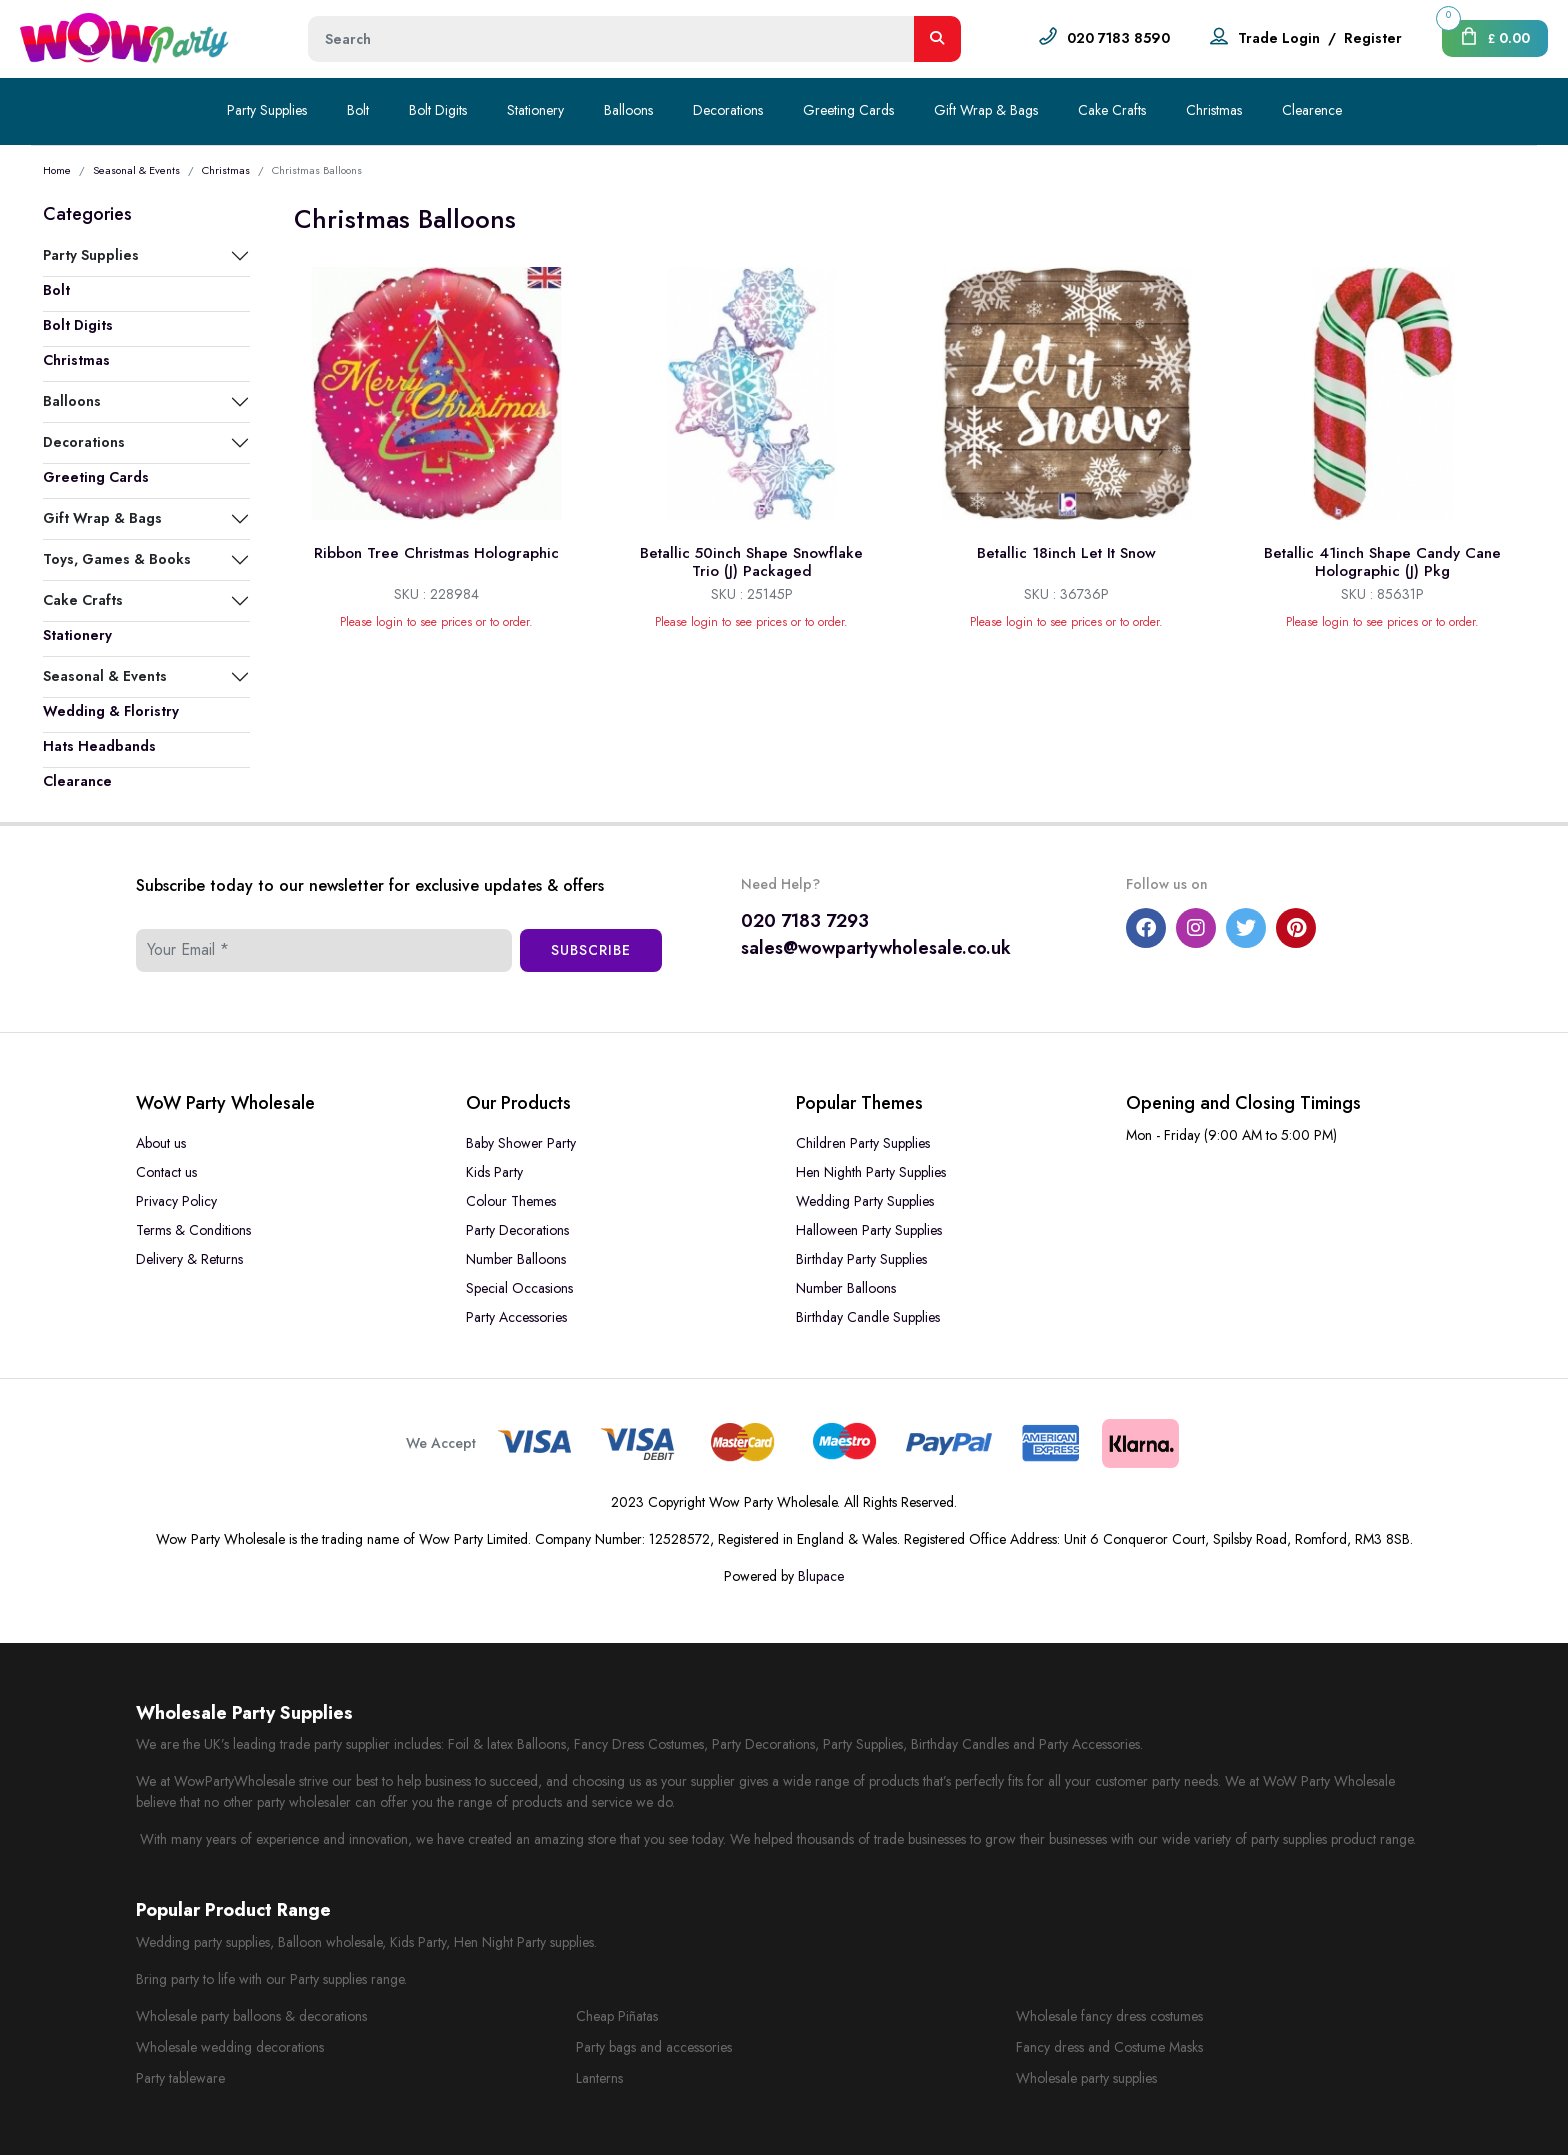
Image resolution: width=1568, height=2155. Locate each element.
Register (1373, 38)
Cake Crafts (1112, 110)
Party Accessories (516, 1317)
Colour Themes (511, 1201)
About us (161, 1143)
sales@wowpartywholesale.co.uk (876, 948)
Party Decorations (517, 1230)
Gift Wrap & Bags (986, 110)
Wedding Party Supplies (865, 1201)
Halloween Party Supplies (869, 1230)
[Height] (611, 39)
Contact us (166, 1172)
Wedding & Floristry (111, 711)
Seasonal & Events (136, 170)
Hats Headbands (99, 746)
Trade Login (1279, 38)
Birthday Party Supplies (861, 1259)
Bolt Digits (438, 110)
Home (57, 170)
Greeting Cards (848, 110)
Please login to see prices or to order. (436, 622)
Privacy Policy (176, 1201)
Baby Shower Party (521, 1143)
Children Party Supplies (863, 1143)
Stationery (535, 110)
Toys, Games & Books (117, 559)
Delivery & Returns (189, 1259)
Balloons (628, 110)
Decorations (728, 110)
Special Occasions (519, 1288)
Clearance (77, 781)
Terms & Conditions (193, 1230)
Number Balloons (516, 1259)
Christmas (1214, 110)
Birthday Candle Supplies (868, 1317)
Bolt (358, 110)
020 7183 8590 (1118, 38)
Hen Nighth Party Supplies (871, 1172)
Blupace (821, 1576)
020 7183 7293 (805, 921)
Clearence (1312, 110)
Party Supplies (267, 110)
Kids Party (494, 1172)
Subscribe (591, 950)
